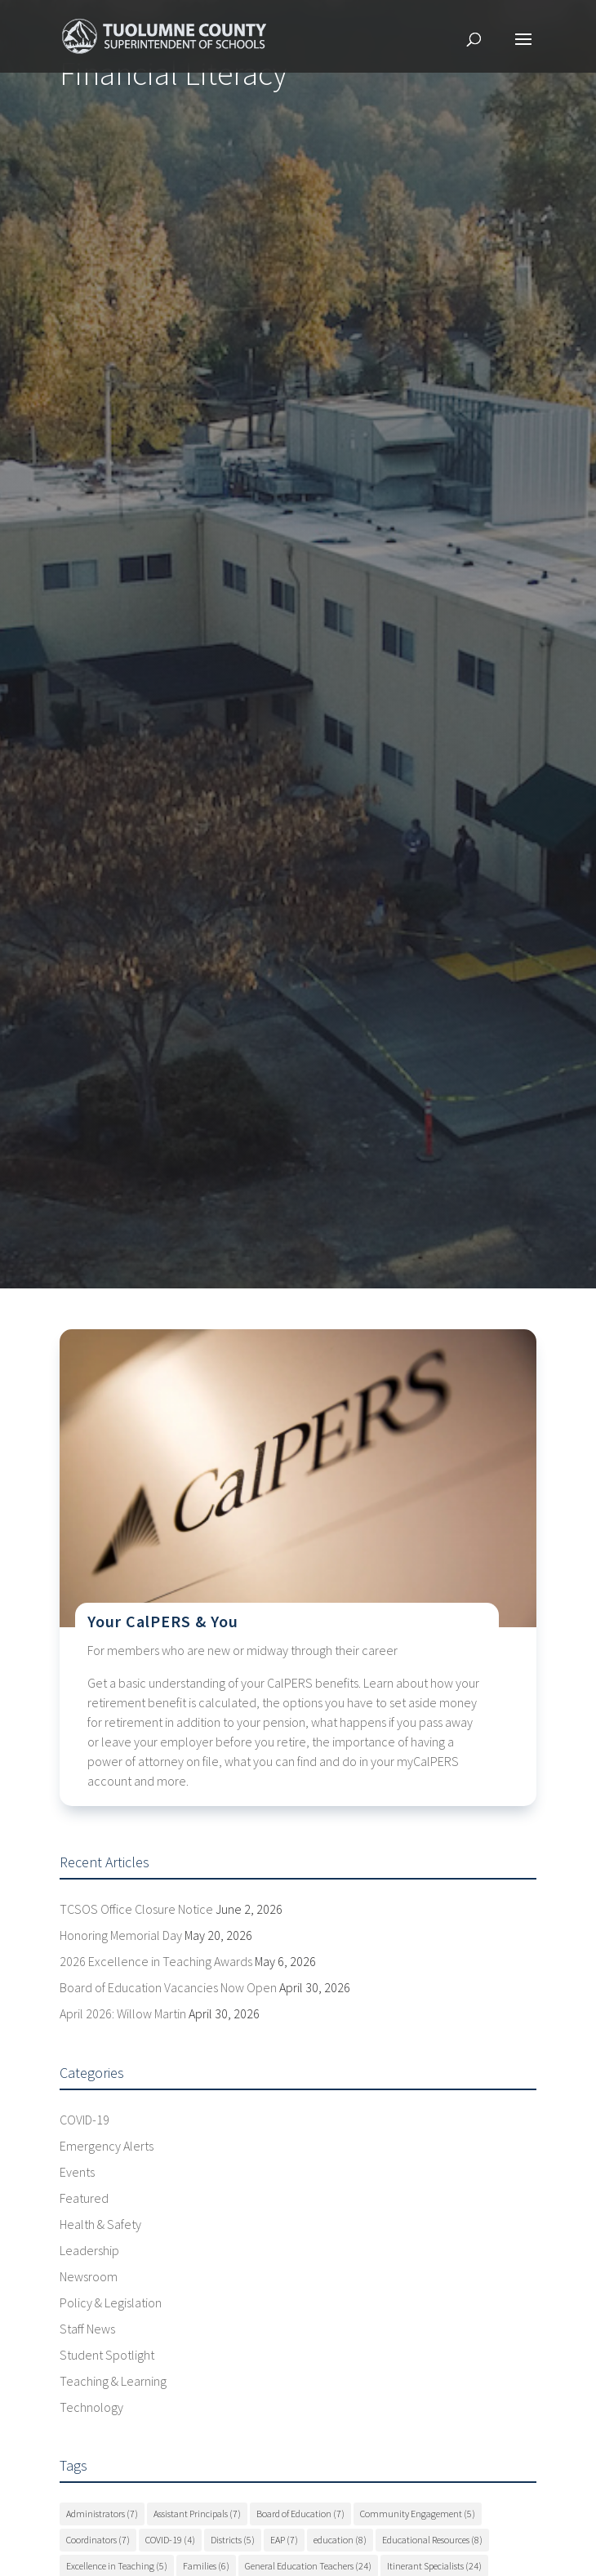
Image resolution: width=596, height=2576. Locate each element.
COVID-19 (84, 2119)
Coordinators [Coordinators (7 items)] (98, 2540)
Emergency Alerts (106, 2146)
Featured (84, 2198)
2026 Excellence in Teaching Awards (156, 1961)
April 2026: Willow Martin (123, 2013)
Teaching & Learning (113, 2381)
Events (77, 2172)
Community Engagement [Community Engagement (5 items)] (417, 2513)
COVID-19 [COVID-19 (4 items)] (170, 2540)
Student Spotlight (107, 2355)
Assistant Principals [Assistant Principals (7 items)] (197, 2513)
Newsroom (89, 2276)
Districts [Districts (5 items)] (233, 2540)
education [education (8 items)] (340, 2540)
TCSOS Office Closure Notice (136, 1909)
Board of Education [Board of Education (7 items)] (300, 2513)
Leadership (89, 2250)
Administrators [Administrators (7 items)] (102, 2513)
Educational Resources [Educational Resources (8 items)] (432, 2540)
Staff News (87, 2328)
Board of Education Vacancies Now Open (168, 1987)
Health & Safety (100, 2224)
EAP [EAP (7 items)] (284, 2540)
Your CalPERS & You (162, 1621)
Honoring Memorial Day (121, 1935)
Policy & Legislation (111, 2302)
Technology (91, 2407)
